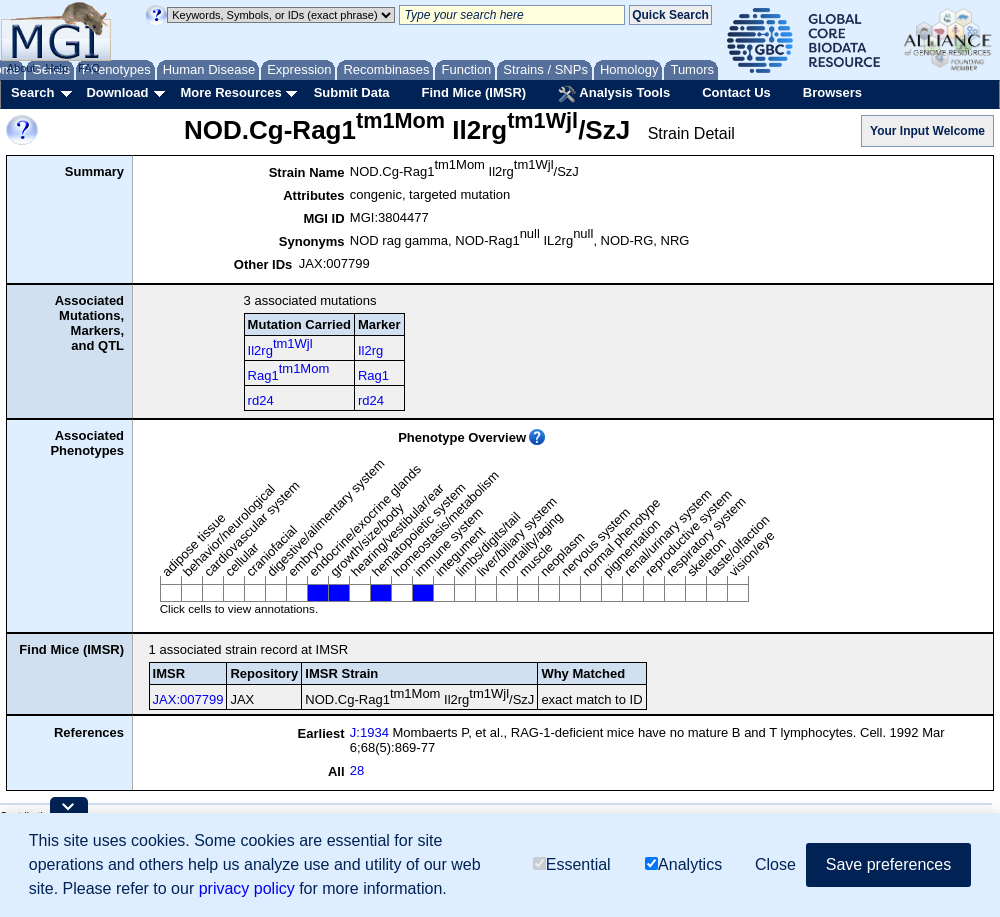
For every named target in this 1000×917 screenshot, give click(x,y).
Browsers (832, 92)
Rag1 (289, 372)
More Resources (230, 92)
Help (56, 68)
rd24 (261, 400)
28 (357, 770)
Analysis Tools (614, 94)
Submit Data (352, 92)
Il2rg (280, 347)
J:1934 (369, 732)
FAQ (89, 68)
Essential (572, 864)
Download (117, 92)
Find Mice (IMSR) (473, 92)
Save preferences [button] (888, 864)
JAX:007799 (188, 699)
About (21, 68)
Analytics (683, 864)
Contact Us (736, 92)
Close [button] (775, 864)
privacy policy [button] (247, 888)
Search (32, 92)
